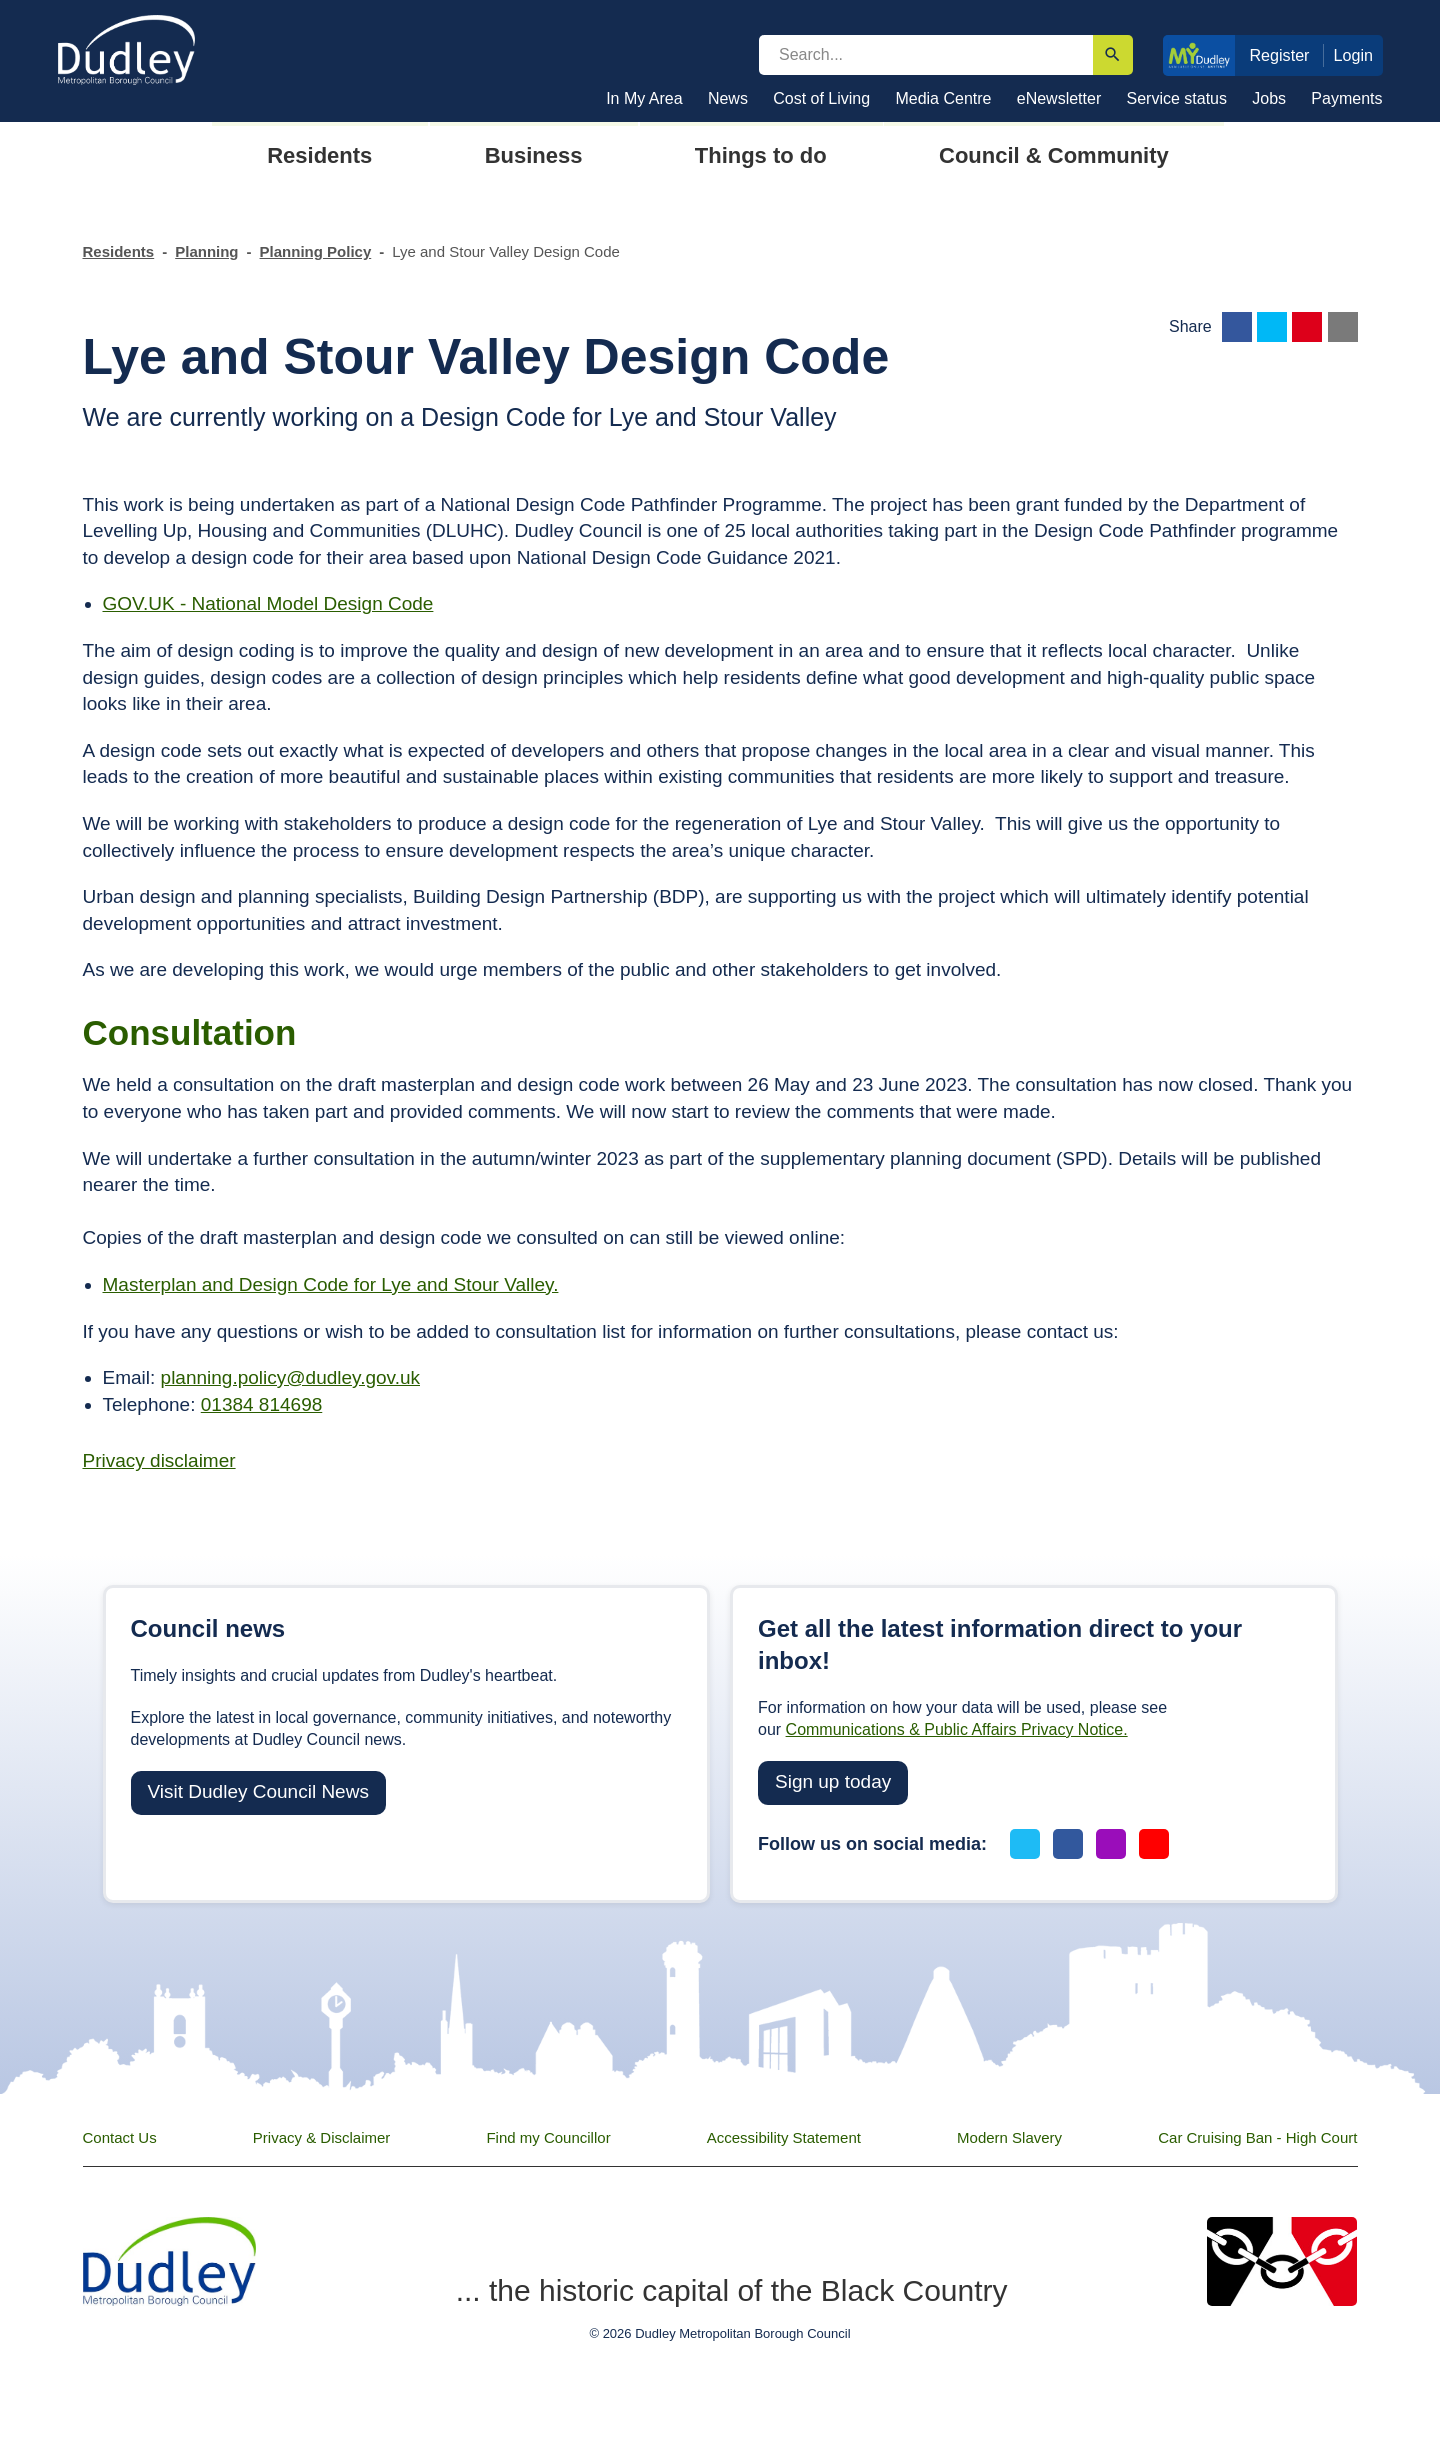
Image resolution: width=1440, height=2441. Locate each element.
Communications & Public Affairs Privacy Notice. (957, 1729)
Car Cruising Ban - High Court (1257, 2137)
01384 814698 (262, 1404)
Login (1354, 55)
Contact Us (120, 2137)
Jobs (1269, 98)
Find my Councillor (548, 2137)
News (728, 98)
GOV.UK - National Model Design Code (268, 603)
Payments (1346, 98)
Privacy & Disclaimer (322, 2137)
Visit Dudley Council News (258, 1791)
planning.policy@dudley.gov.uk (290, 1377)
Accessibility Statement (784, 2137)
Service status (1177, 98)
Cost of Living (821, 98)
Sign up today (833, 1781)
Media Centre (943, 98)
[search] (926, 55)
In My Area (644, 98)
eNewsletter (1059, 98)
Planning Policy (316, 251)
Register (1279, 55)
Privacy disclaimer (159, 1460)
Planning (206, 251)
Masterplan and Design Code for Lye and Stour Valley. (331, 1284)
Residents (119, 251)
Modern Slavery (1009, 2137)
